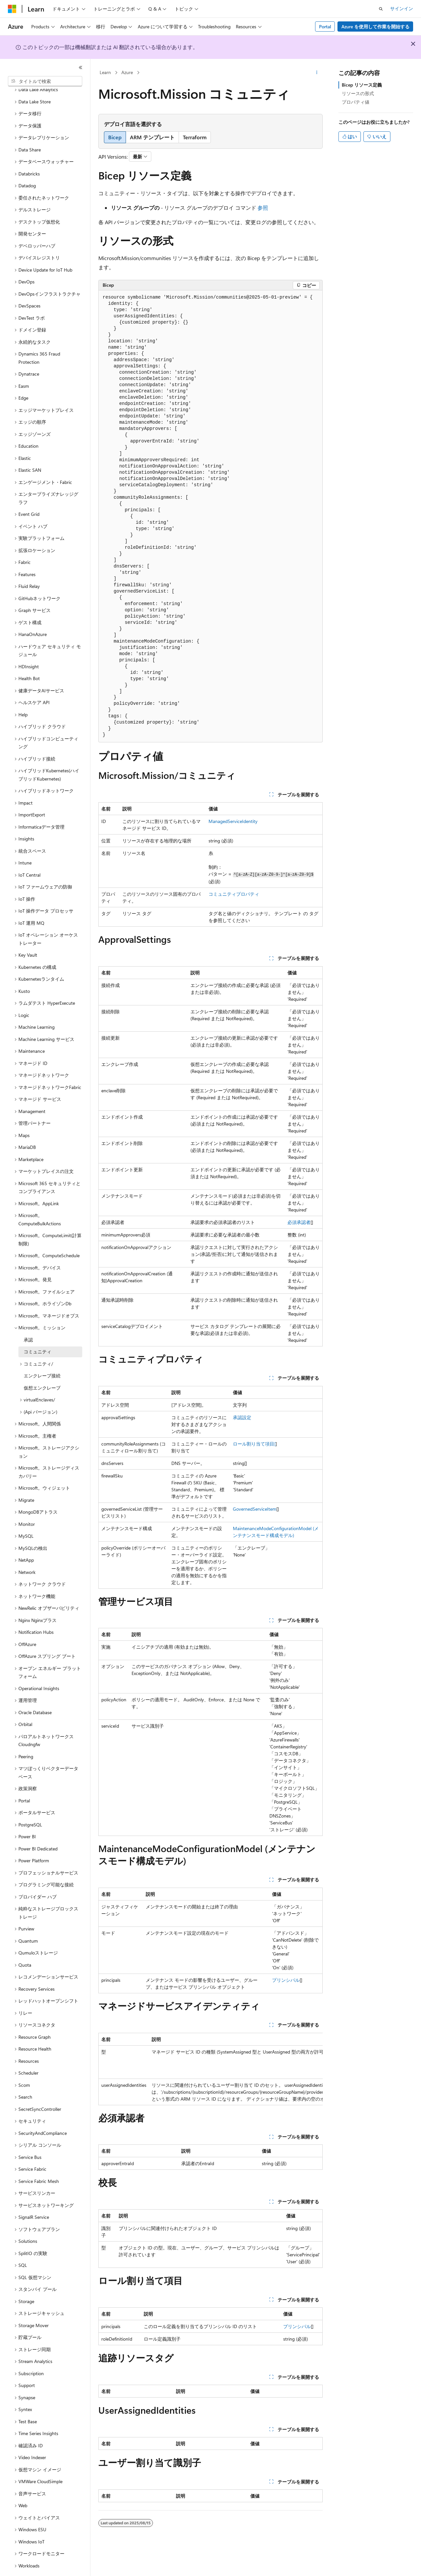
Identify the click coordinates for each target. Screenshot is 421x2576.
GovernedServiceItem (254, 1509)
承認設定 (242, 1417)
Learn (105, 72)
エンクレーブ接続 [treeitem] (42, 1357)
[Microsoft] (12, 9)
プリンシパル (286, 1980)
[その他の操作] (317, 72)
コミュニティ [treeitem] (37, 1333)
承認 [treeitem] (28, 1321)
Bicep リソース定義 (362, 85)
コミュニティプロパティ (234, 894)
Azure (127, 72)
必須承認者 (298, 1222)
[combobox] (45, 81)
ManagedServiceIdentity (233, 821)
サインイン (401, 8)
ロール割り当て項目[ (254, 1444)
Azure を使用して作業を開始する (375, 26)
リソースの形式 (358, 93)
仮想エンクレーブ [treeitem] (42, 1370)
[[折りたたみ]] (80, 67)
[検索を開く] (380, 9)
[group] (210, 2069)
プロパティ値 (355, 102)
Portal (325, 26)
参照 (263, 207)
